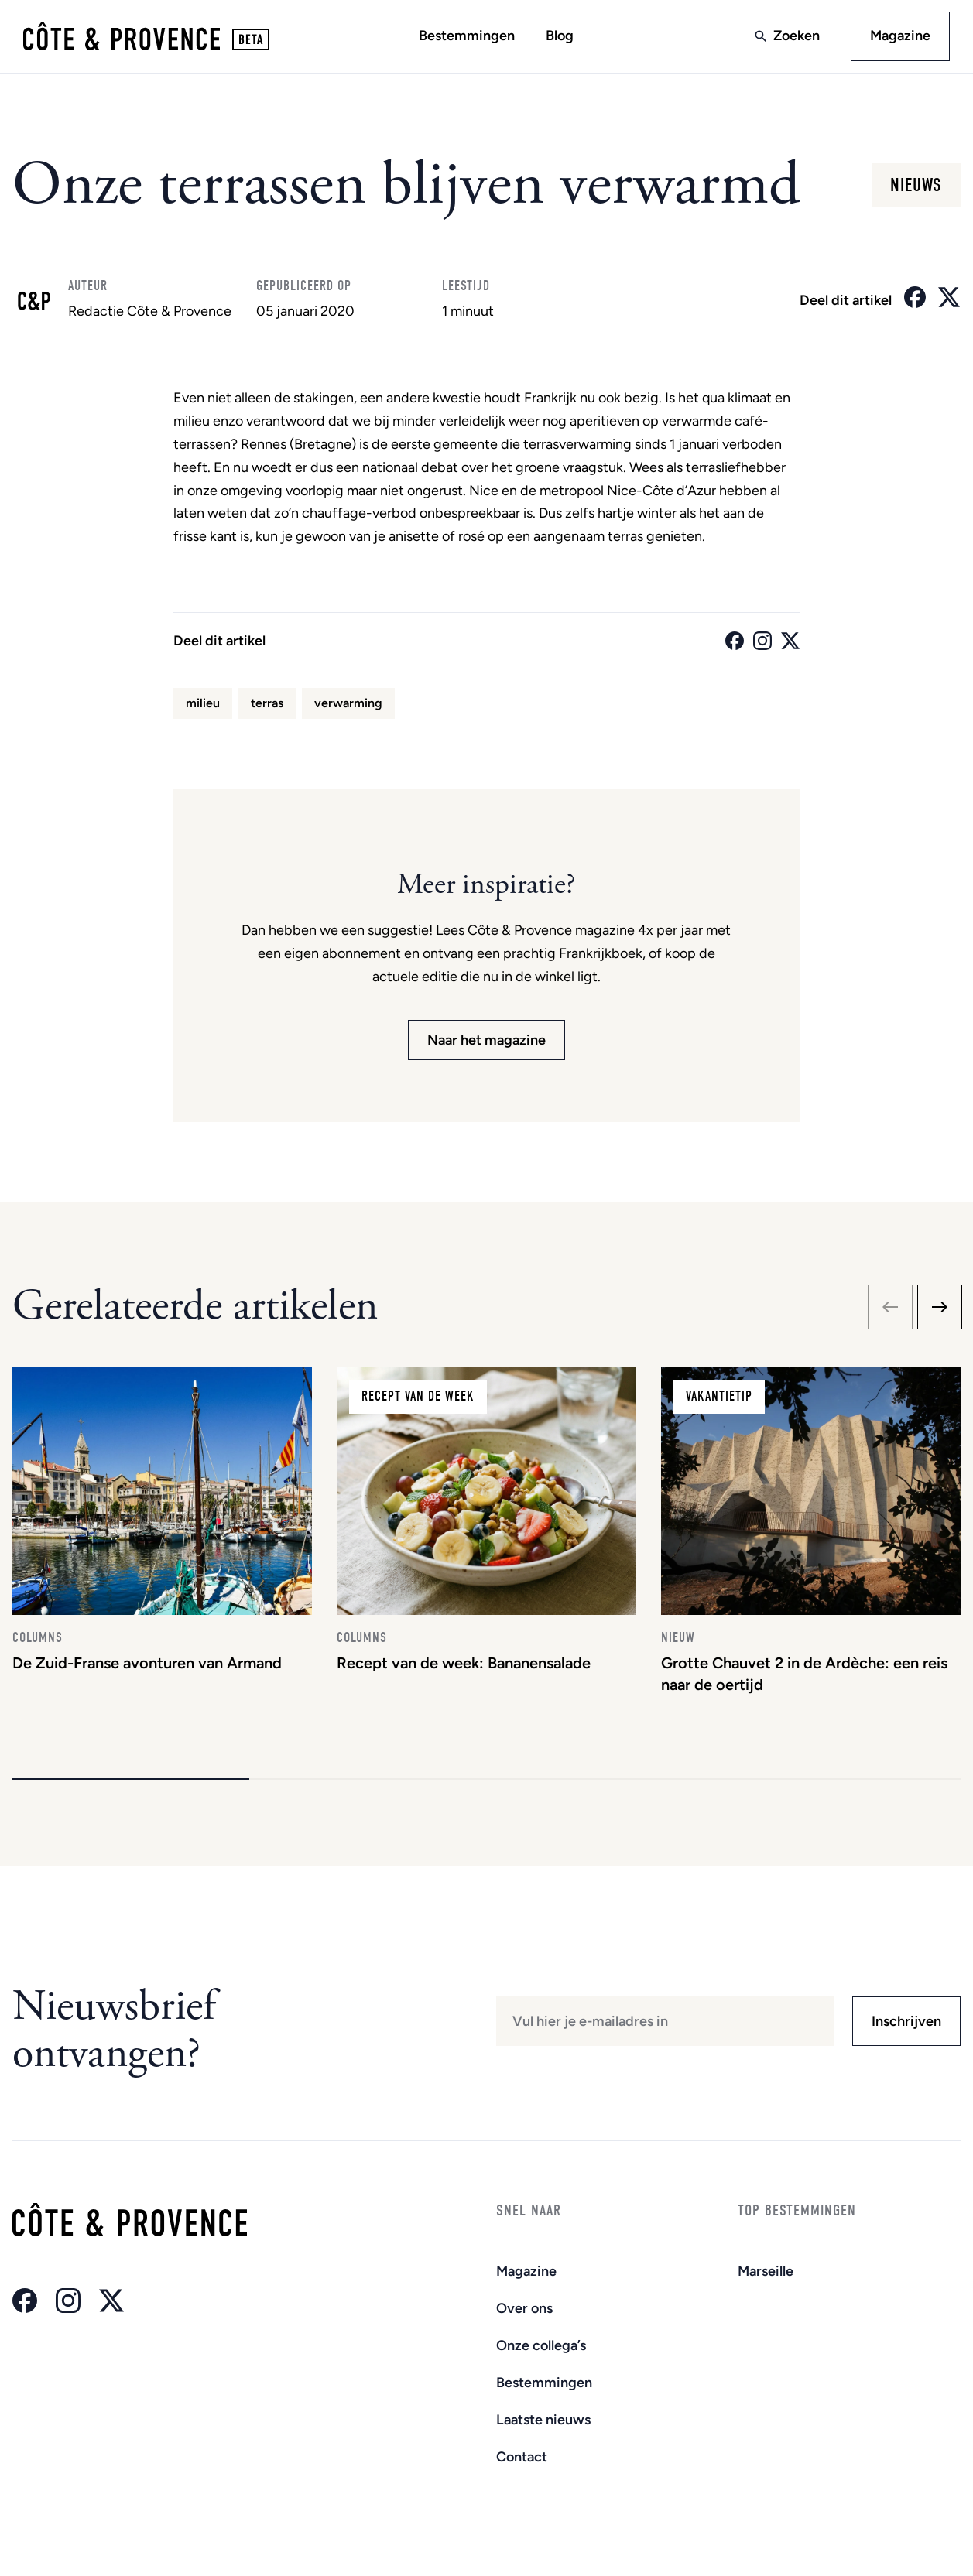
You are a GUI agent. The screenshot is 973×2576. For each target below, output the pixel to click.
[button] (130, 1788)
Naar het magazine (486, 1041)
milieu (203, 705)
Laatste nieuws (543, 2419)
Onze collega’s (541, 2345)
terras (267, 705)
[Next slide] (939, 1308)
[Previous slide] (890, 1308)
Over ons (524, 2308)
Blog (560, 36)
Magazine (899, 36)
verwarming (348, 705)
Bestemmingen (467, 36)
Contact (521, 2456)
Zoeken (795, 36)
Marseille (765, 2271)
